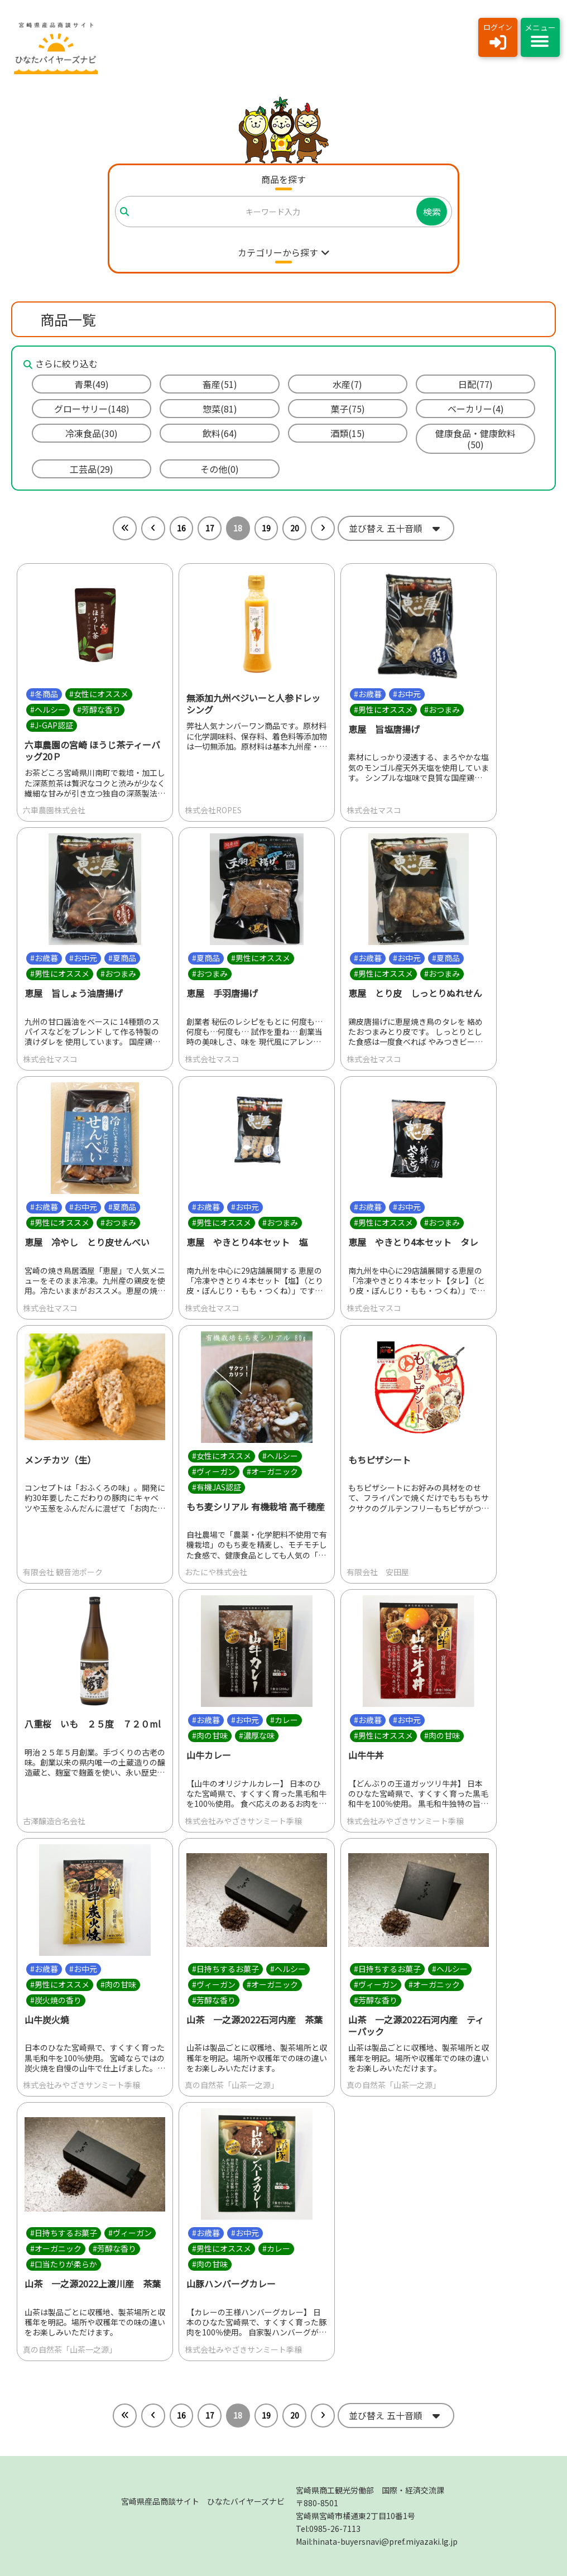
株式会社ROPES (213, 810)
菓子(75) (347, 408)
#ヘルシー (48, 709)
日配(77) (475, 384)
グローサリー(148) (91, 408)
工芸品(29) (91, 469)
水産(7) (347, 384)
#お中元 (407, 693)
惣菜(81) (220, 408)
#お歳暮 (368, 693)
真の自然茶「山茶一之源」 (231, 2085)
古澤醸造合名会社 (54, 1820)
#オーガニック (272, 1471)
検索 (432, 211)
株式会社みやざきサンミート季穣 (243, 1820)
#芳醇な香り (99, 709)
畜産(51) (220, 384)
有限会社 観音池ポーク (63, 1571)
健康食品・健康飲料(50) (475, 438)
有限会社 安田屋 (378, 1571)
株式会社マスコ (374, 810)
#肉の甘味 (210, 1735)
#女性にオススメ (98, 693)
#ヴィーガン (214, 1471)
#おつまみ (442, 709)
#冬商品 (44, 693)
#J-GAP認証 (51, 725)
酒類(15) (347, 433)
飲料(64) (220, 433)
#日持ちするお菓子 (225, 1968)
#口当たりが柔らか (63, 2264)
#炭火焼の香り (55, 2000)
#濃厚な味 (257, 1735)
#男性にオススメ (383, 709)
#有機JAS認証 (216, 1487)
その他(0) (219, 469)
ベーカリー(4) (476, 408)
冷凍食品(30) (91, 433)
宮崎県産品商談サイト (203, 2501)
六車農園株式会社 (54, 810)
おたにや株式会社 (216, 1571)
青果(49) (91, 384)
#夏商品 (122, 958)
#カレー (284, 1719)
